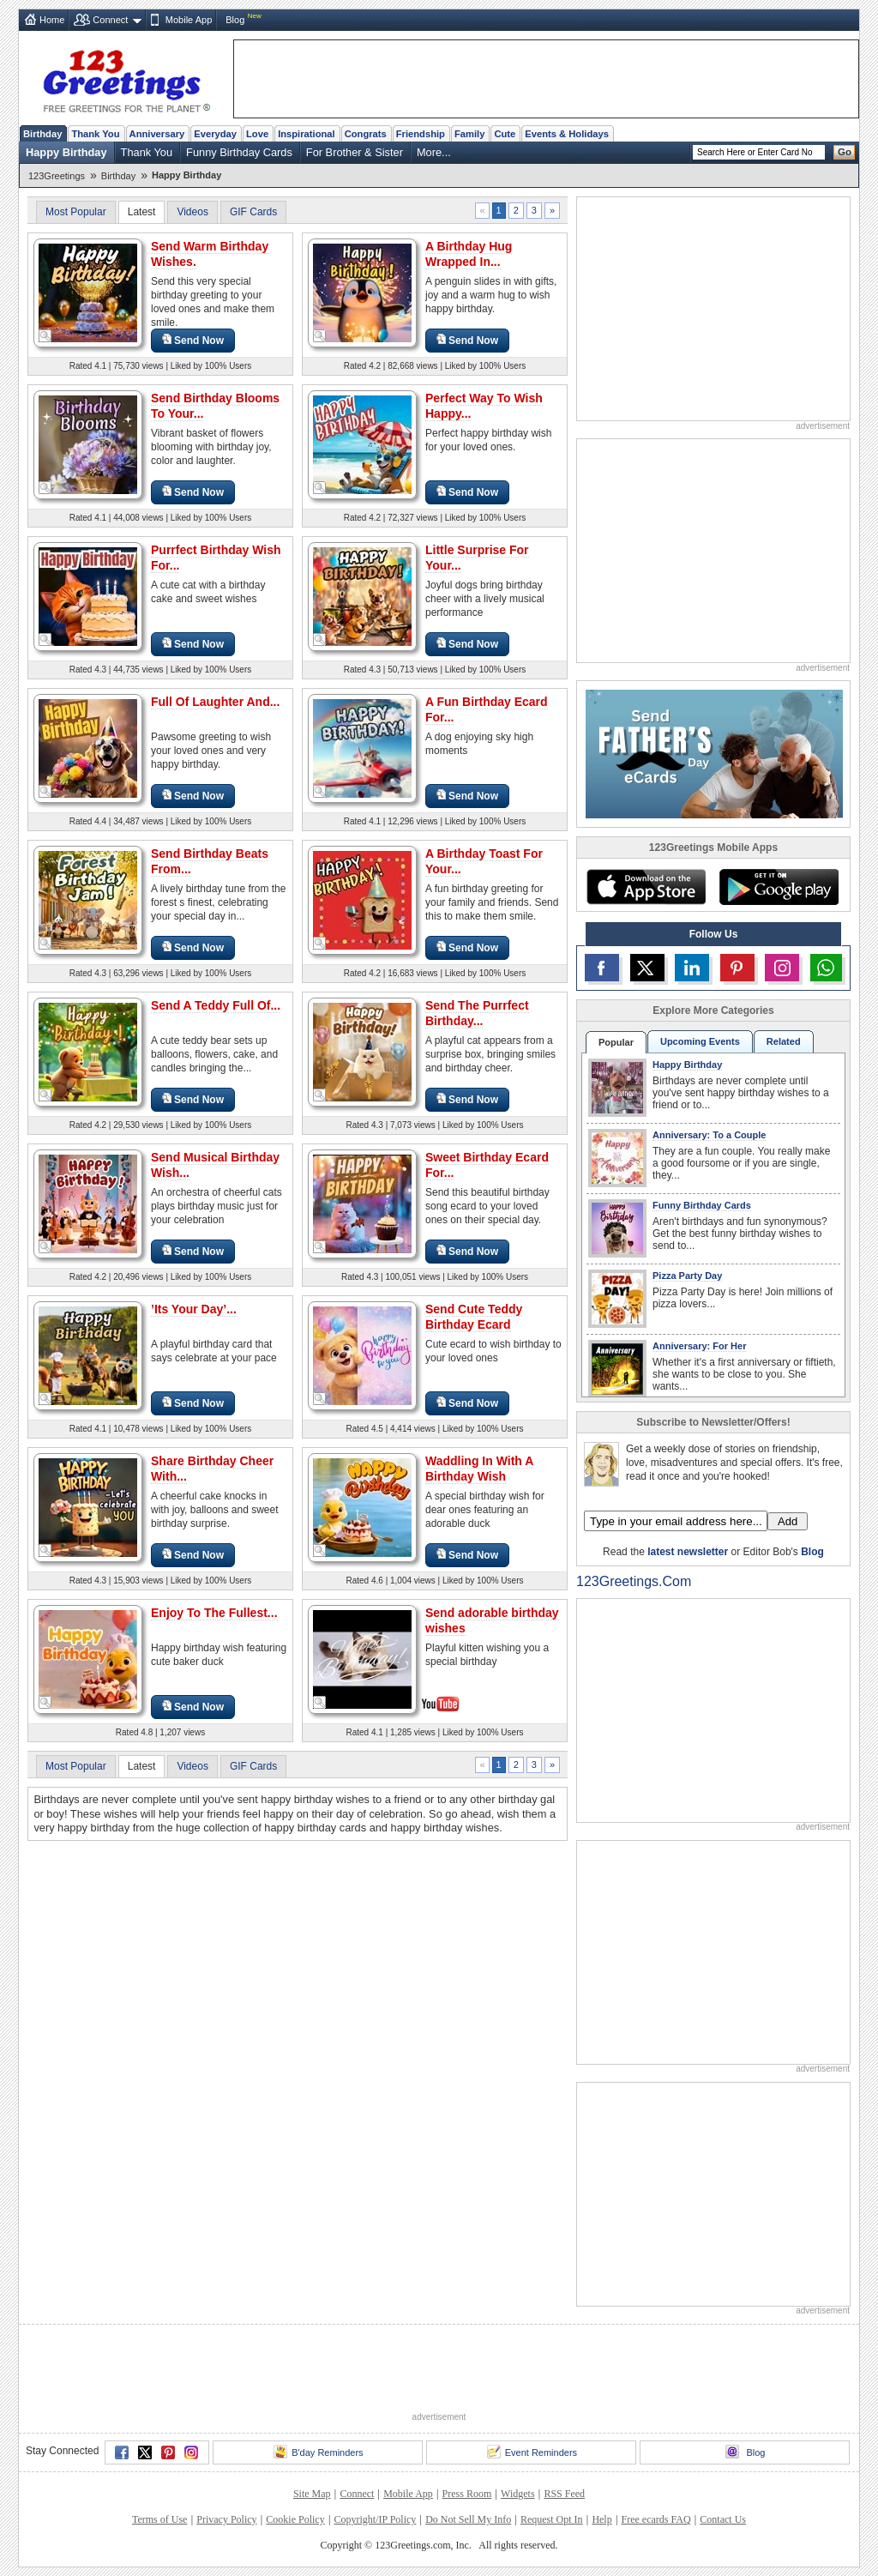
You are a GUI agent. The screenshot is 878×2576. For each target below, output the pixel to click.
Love (257, 134)
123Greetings (56, 176)
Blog (235, 20)
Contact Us (723, 2519)
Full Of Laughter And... (215, 702)
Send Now (193, 340)
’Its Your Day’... (194, 1309)
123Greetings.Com (633, 1581)
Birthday (42, 134)
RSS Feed (564, 2494)
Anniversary (157, 134)
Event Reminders (532, 2451)
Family (469, 134)
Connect (110, 20)
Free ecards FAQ (655, 2519)
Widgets (518, 2494)
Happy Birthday (66, 152)
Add (787, 1521)
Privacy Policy (226, 2519)
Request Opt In (551, 2519)
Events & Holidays (567, 134)
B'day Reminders (318, 2451)
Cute (504, 134)
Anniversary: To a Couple (709, 1135)
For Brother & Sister (354, 152)
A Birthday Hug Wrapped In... (468, 253)
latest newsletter (687, 1552)
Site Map (312, 2494)
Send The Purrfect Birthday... (477, 1013)
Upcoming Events (700, 1041)
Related (784, 1041)
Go (844, 152)
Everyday (215, 134)
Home (51, 20)
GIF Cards (253, 212)
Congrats (366, 134)
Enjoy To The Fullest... (214, 1613)
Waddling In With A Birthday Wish (479, 1468)
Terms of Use (159, 2519)
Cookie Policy (295, 2519)
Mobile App (188, 20)
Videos (192, 212)
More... (434, 152)
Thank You (95, 134)
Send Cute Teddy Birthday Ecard (473, 1316)
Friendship (420, 134)
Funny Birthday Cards (239, 152)
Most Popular (75, 212)
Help (601, 2519)
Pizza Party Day (687, 1275)
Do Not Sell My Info (468, 2519)
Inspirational (306, 134)
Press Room (467, 2494)
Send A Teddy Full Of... (215, 1005)
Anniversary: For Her (699, 1346)
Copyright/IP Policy (375, 2519)
